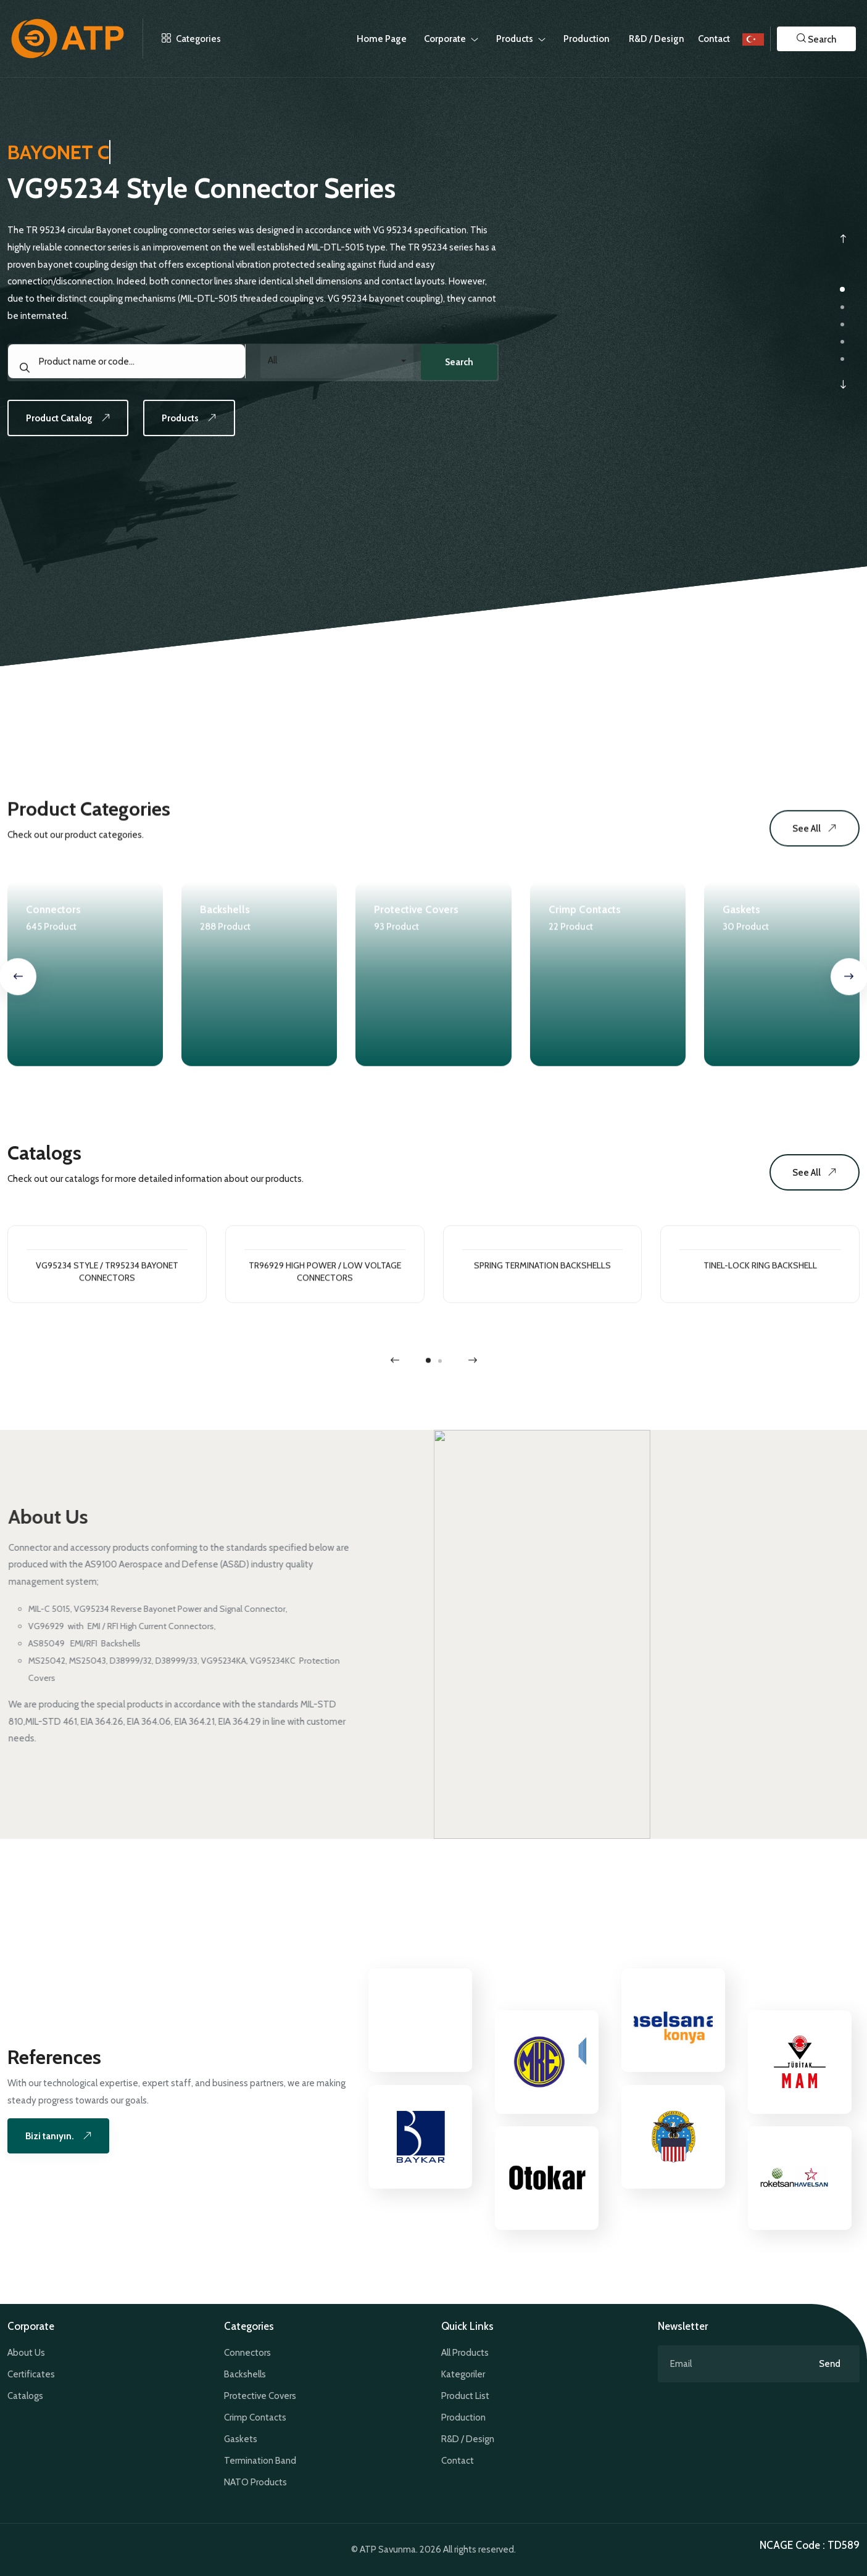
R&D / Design (467, 2439)
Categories (182, 38)
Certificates (31, 2374)
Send (829, 2363)
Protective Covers (260, 2395)
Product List (465, 2395)
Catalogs (25, 2395)
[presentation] (843, 238)
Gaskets (240, 2439)
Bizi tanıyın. (65, 2135)
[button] (816, 39)
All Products (465, 2352)
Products (205, 429)
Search (455, 371)
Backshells (245, 2374)
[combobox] (335, 370)
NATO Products (255, 2482)
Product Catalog (75, 429)
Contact (714, 38)
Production (463, 2417)
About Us (26, 2352)
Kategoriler (463, 2374)
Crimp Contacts (255, 2417)
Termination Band (260, 2460)
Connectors (247, 2352)
